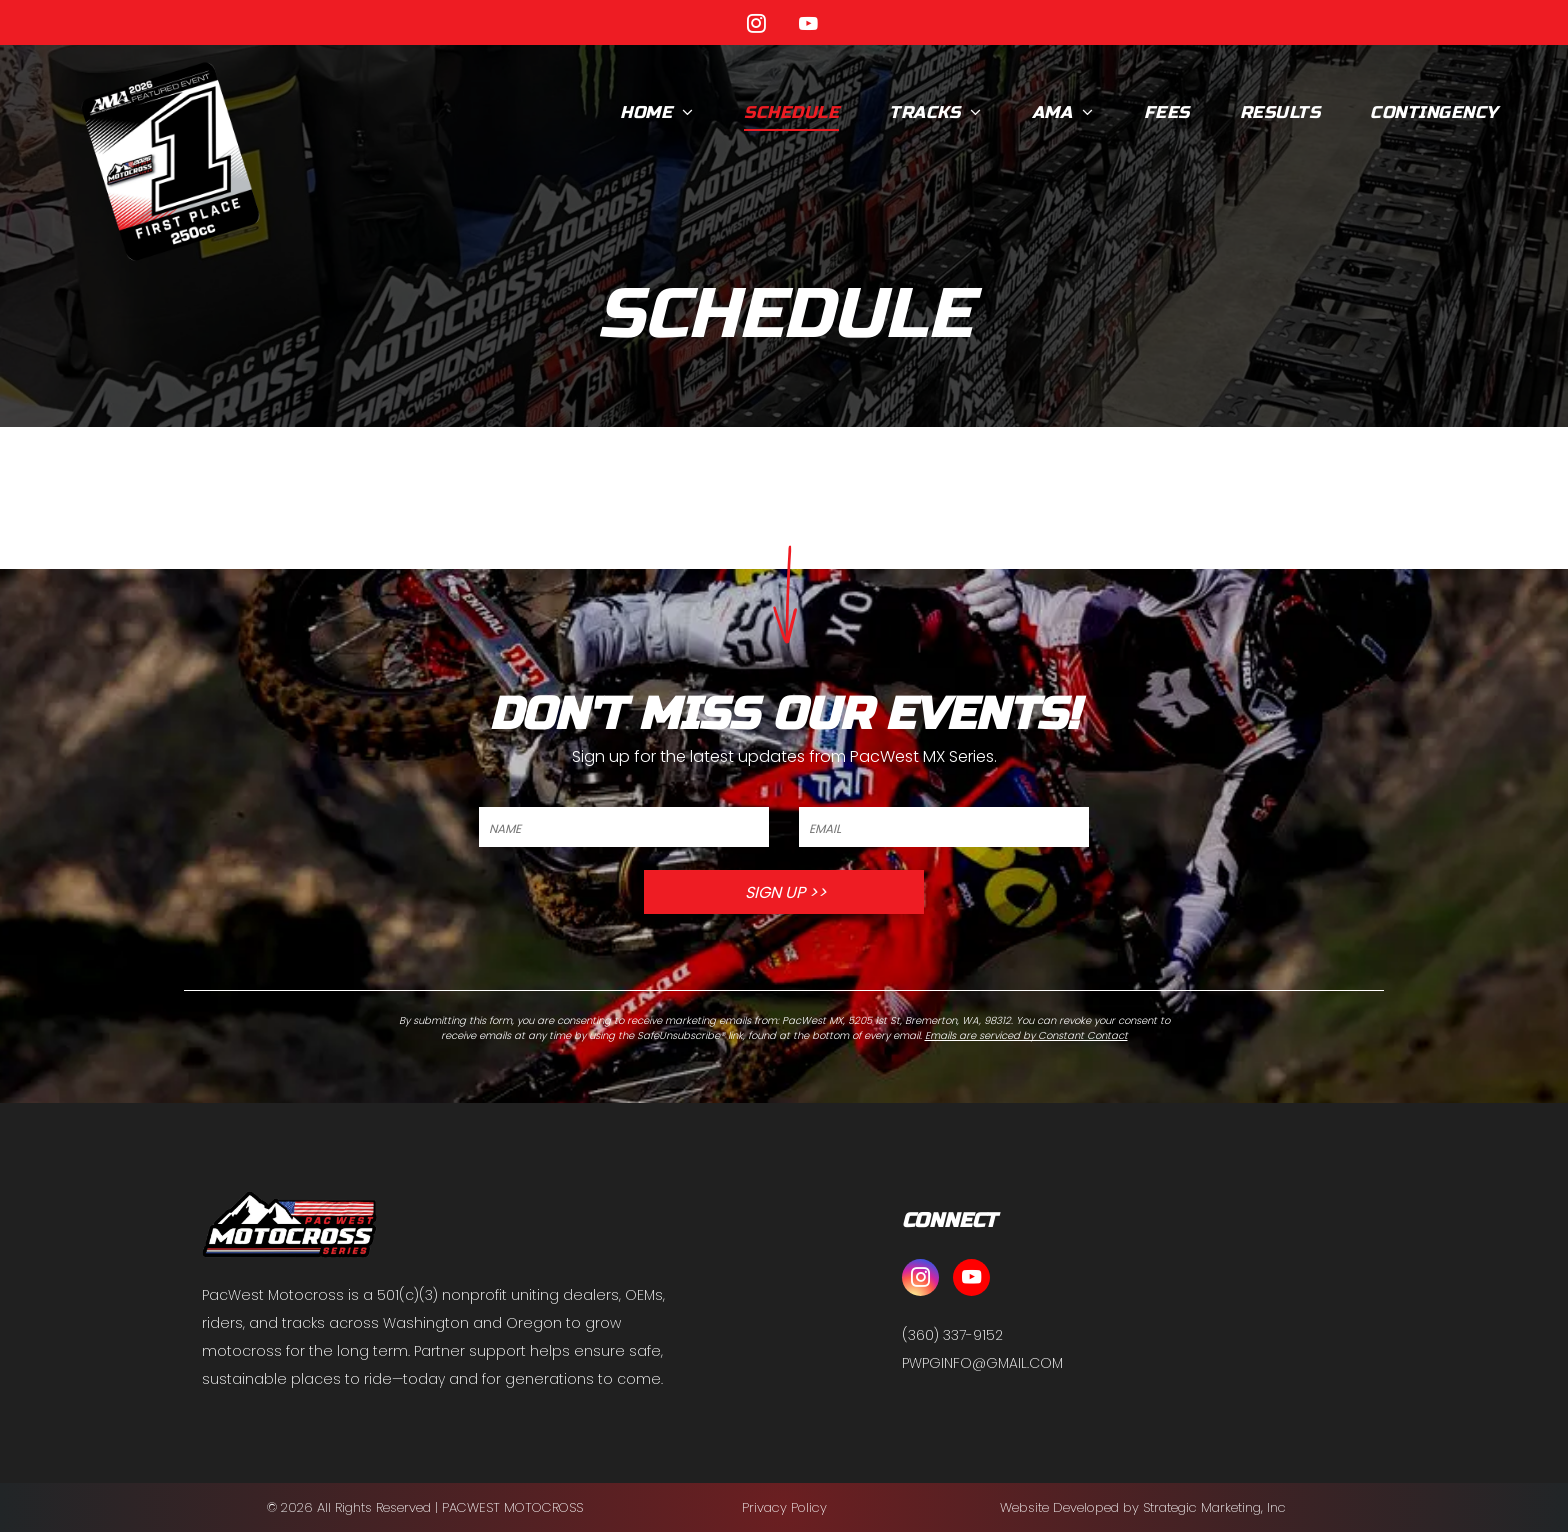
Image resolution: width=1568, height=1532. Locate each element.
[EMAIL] (944, 827)
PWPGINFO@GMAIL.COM (982, 1363)
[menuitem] (657, 113)
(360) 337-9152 (952, 1335)
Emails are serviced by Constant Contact (1026, 1035)
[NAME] (624, 827)
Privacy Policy (784, 1507)
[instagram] (757, 26)
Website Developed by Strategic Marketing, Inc (1143, 1507)
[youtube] (809, 26)
